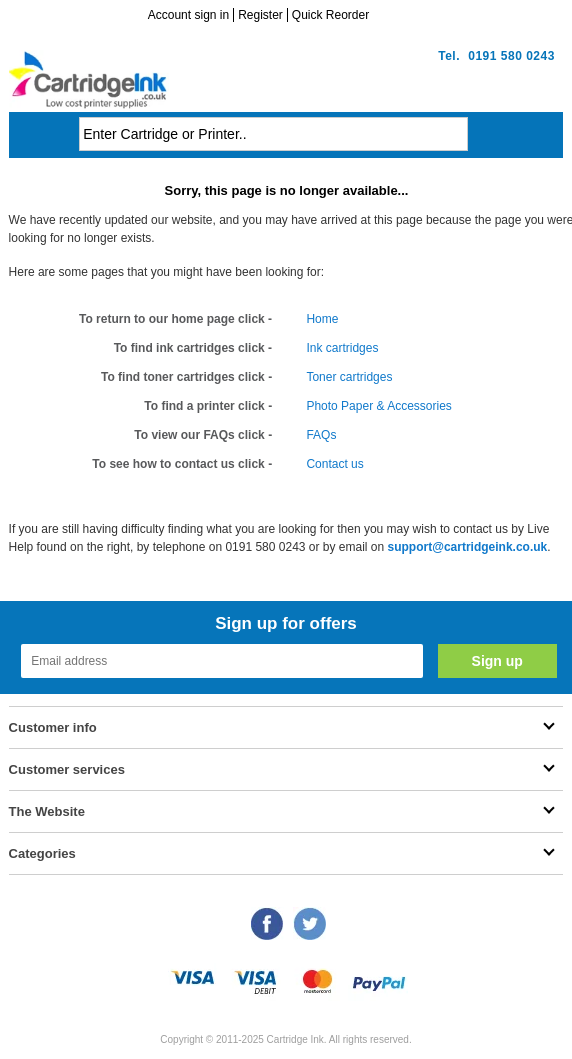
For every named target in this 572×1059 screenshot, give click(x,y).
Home (322, 319)
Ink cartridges (342, 348)
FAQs (321, 435)
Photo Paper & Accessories (378, 406)
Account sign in (188, 15)
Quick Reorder (330, 15)
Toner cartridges (349, 377)
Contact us (334, 464)
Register (260, 15)
